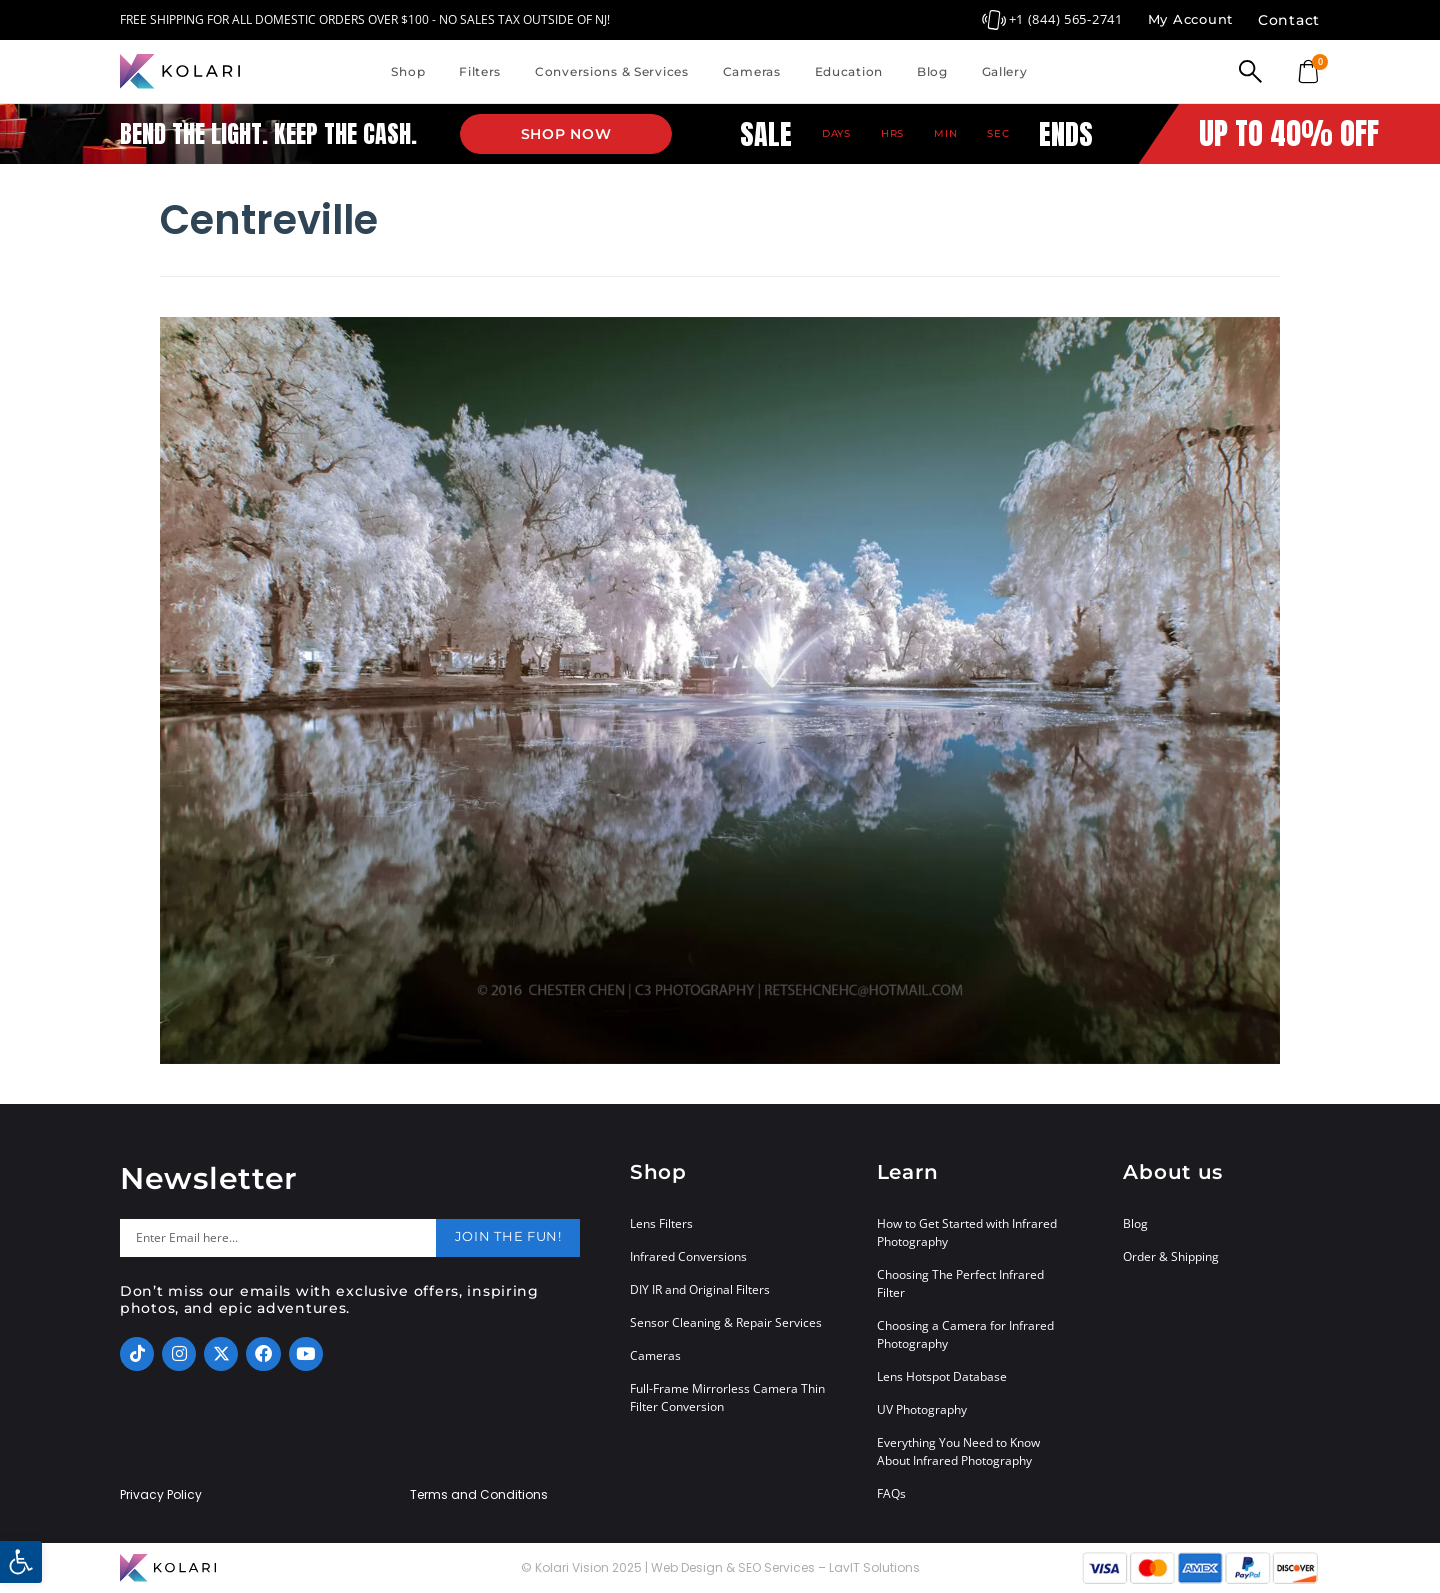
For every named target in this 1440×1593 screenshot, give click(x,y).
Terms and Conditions (479, 1495)
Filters (480, 71)
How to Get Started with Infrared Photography (967, 1232)
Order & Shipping (1171, 1256)
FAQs (891, 1493)
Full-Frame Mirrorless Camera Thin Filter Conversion (727, 1397)
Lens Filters (661, 1223)
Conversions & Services (612, 71)
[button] (21, 1562)
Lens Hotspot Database (942, 1376)
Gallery (1005, 71)
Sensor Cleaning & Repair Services (726, 1322)
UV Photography (922, 1409)
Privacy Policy (161, 1495)
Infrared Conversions (688, 1256)
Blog (932, 71)
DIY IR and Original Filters (700, 1289)
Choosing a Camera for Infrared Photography (965, 1334)
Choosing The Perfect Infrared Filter (960, 1283)
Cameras (752, 71)
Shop (408, 71)
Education (849, 71)
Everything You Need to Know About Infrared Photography (958, 1451)
